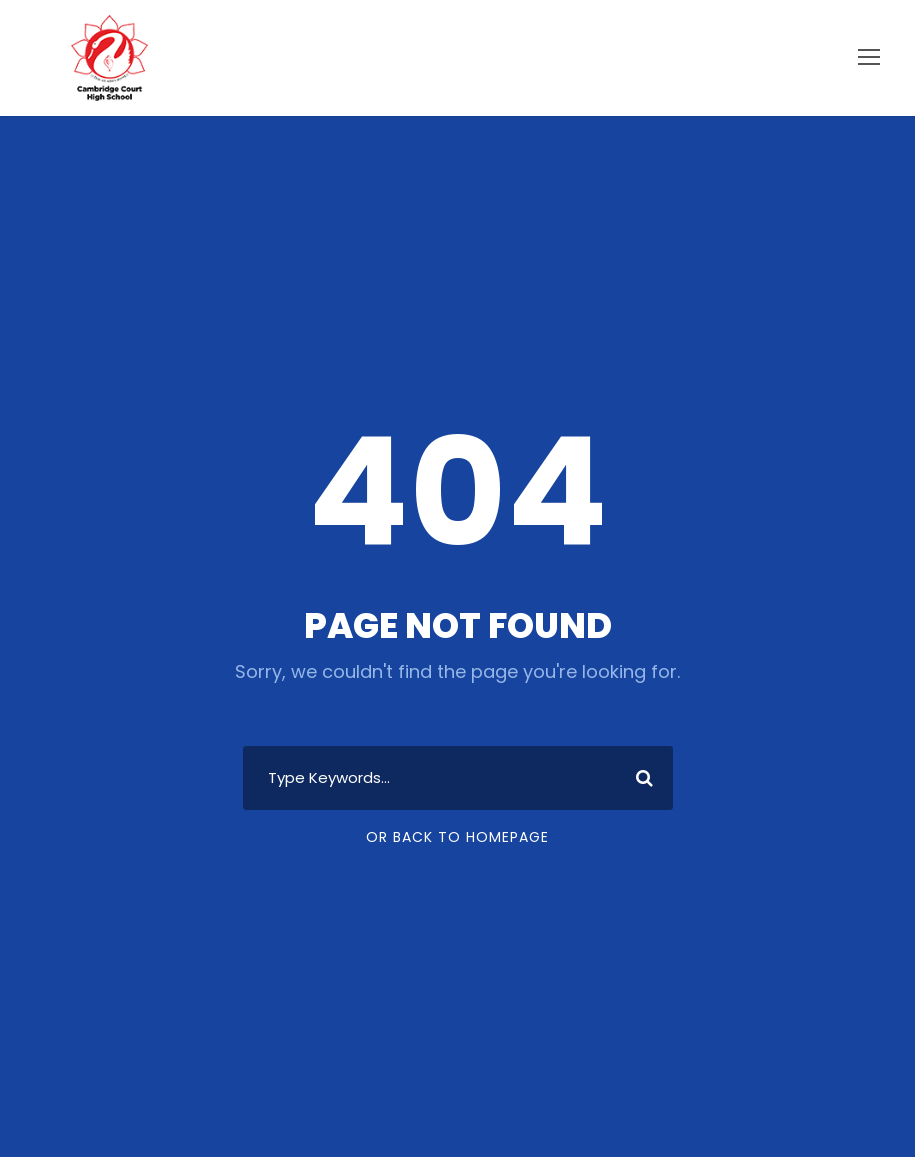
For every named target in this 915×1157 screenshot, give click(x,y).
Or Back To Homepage (457, 837)
